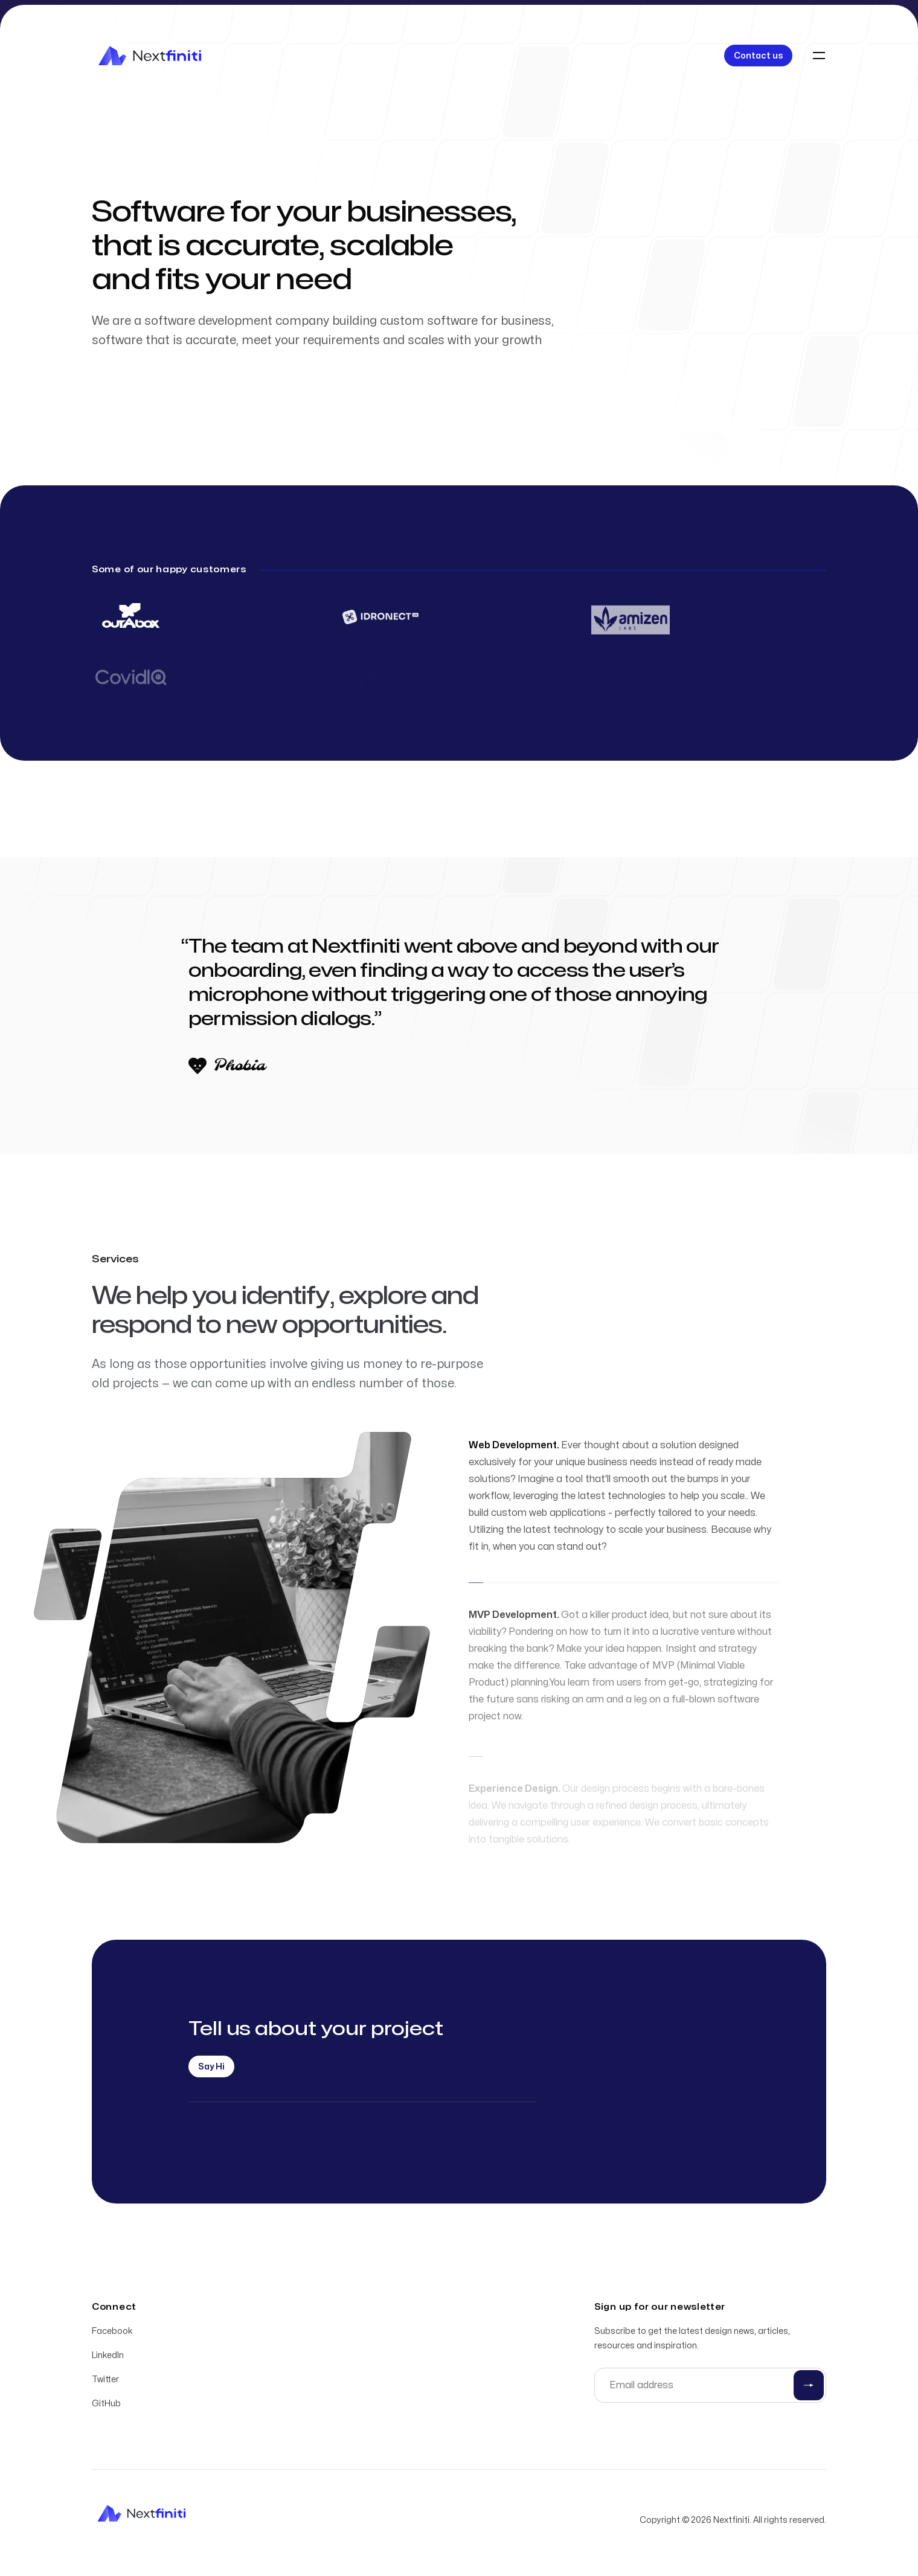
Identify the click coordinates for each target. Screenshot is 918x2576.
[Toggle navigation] (819, 55)
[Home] (150, 55)
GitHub (106, 2405)
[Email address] (710, 2387)
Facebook (112, 2333)
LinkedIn (108, 2357)
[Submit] (809, 2387)
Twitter (105, 2381)
